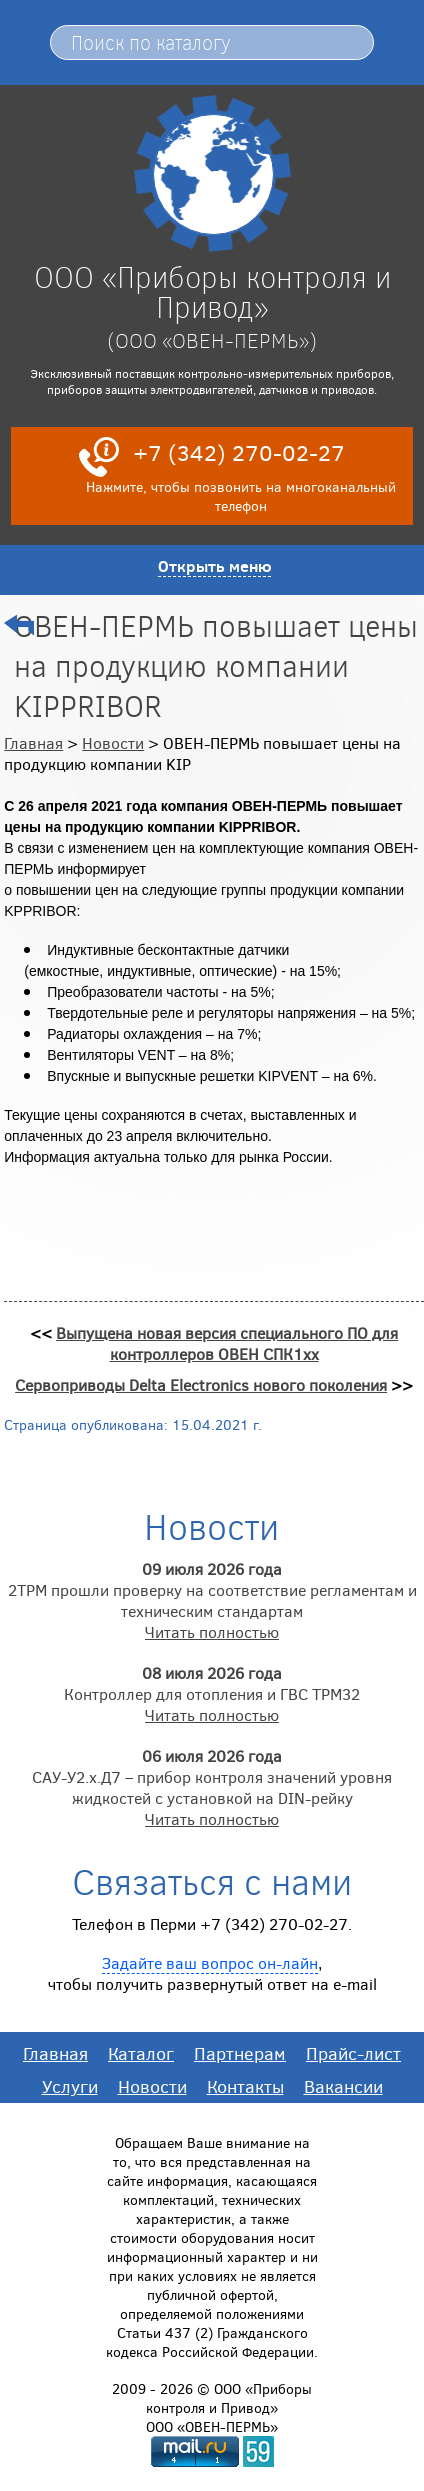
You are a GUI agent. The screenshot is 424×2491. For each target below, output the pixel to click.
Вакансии (343, 2086)
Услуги (70, 2086)
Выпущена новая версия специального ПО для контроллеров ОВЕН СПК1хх (227, 1343)
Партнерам (240, 2053)
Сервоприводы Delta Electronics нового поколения (201, 1384)
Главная (33, 742)
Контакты (245, 2086)
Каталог (141, 2053)
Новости (113, 742)
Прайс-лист (353, 2053)
